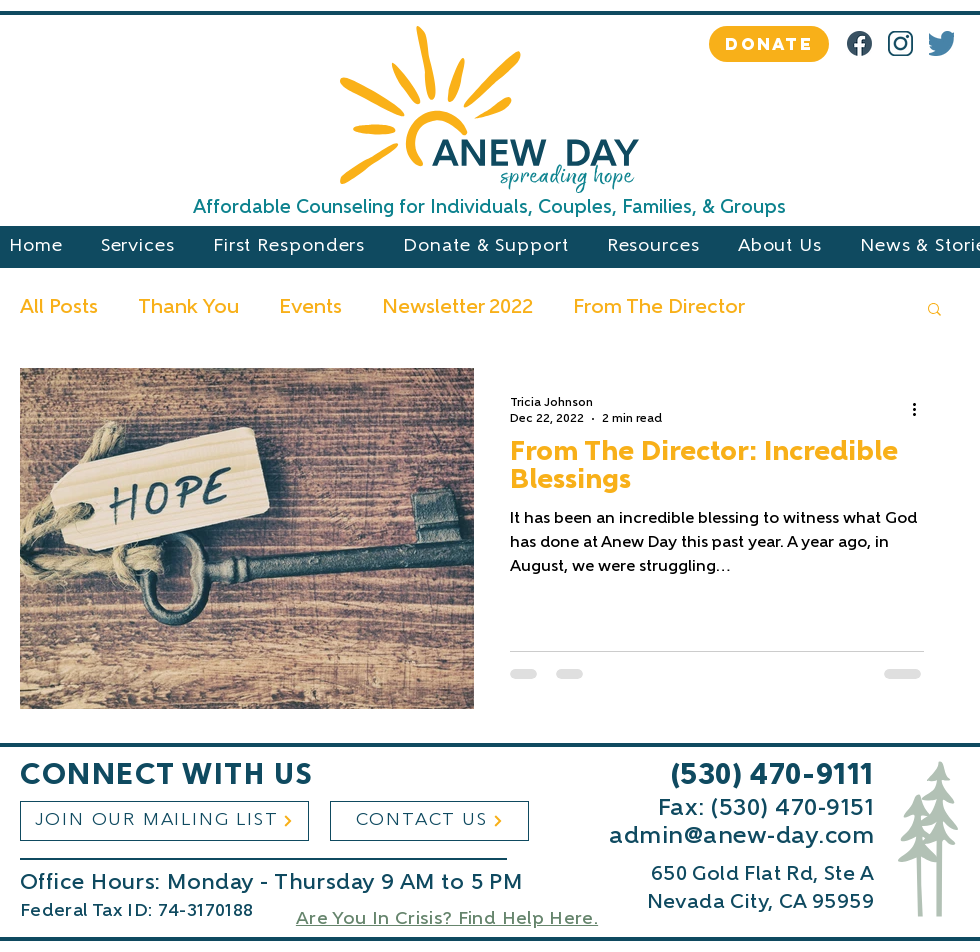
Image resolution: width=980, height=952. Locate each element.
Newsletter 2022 (457, 308)
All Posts (59, 308)
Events (310, 308)
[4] (941, 43)
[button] (934, 310)
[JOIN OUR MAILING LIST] (164, 821)
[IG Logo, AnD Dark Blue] (900, 43)
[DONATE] (769, 44)
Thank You (188, 308)
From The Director (659, 308)
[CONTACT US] (429, 821)
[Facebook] (859, 43)
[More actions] (921, 409)
